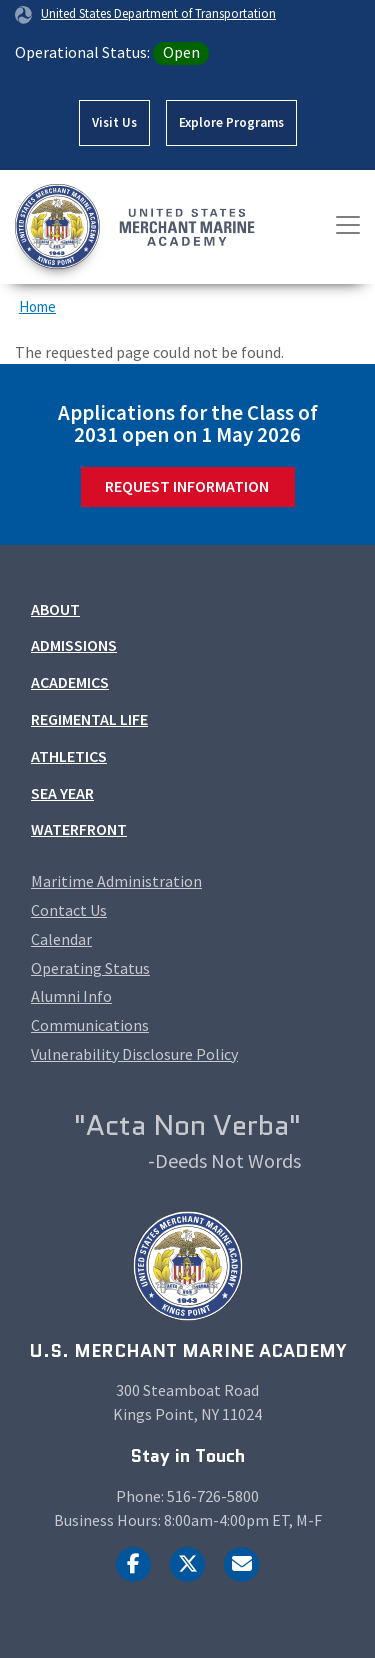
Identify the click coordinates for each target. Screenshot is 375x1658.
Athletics (69, 756)
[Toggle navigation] (348, 225)
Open (181, 52)
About (55, 609)
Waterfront (79, 829)
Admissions (74, 645)
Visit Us (114, 122)
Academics (70, 682)
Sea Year (62, 793)
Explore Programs (231, 122)
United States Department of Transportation (158, 13)
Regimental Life (89, 719)
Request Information (187, 486)
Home (37, 306)
